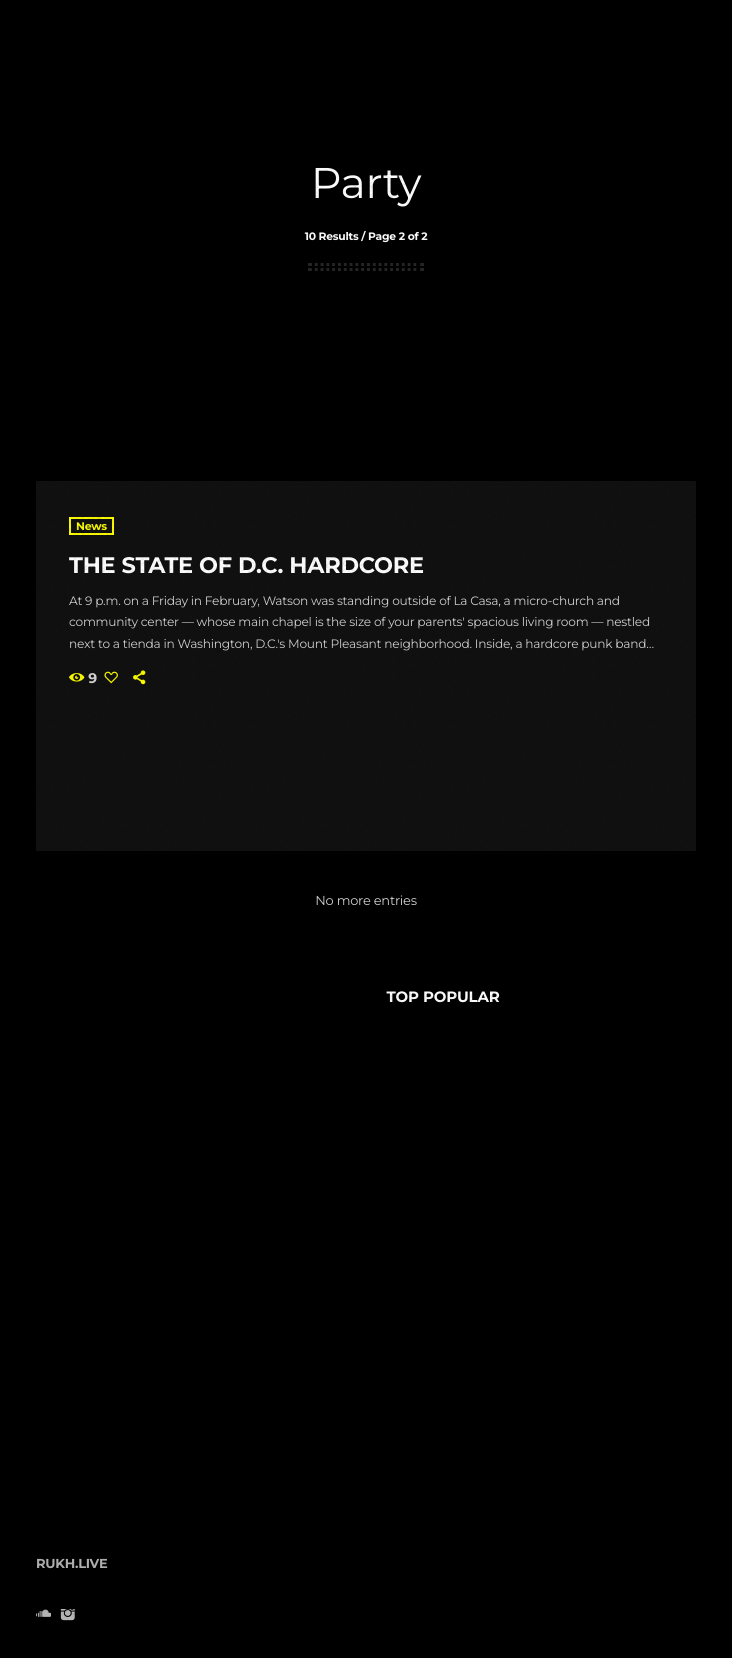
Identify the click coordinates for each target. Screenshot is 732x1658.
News (91, 526)
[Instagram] (67, 1616)
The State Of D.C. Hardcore (246, 565)
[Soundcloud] (43, 1616)
